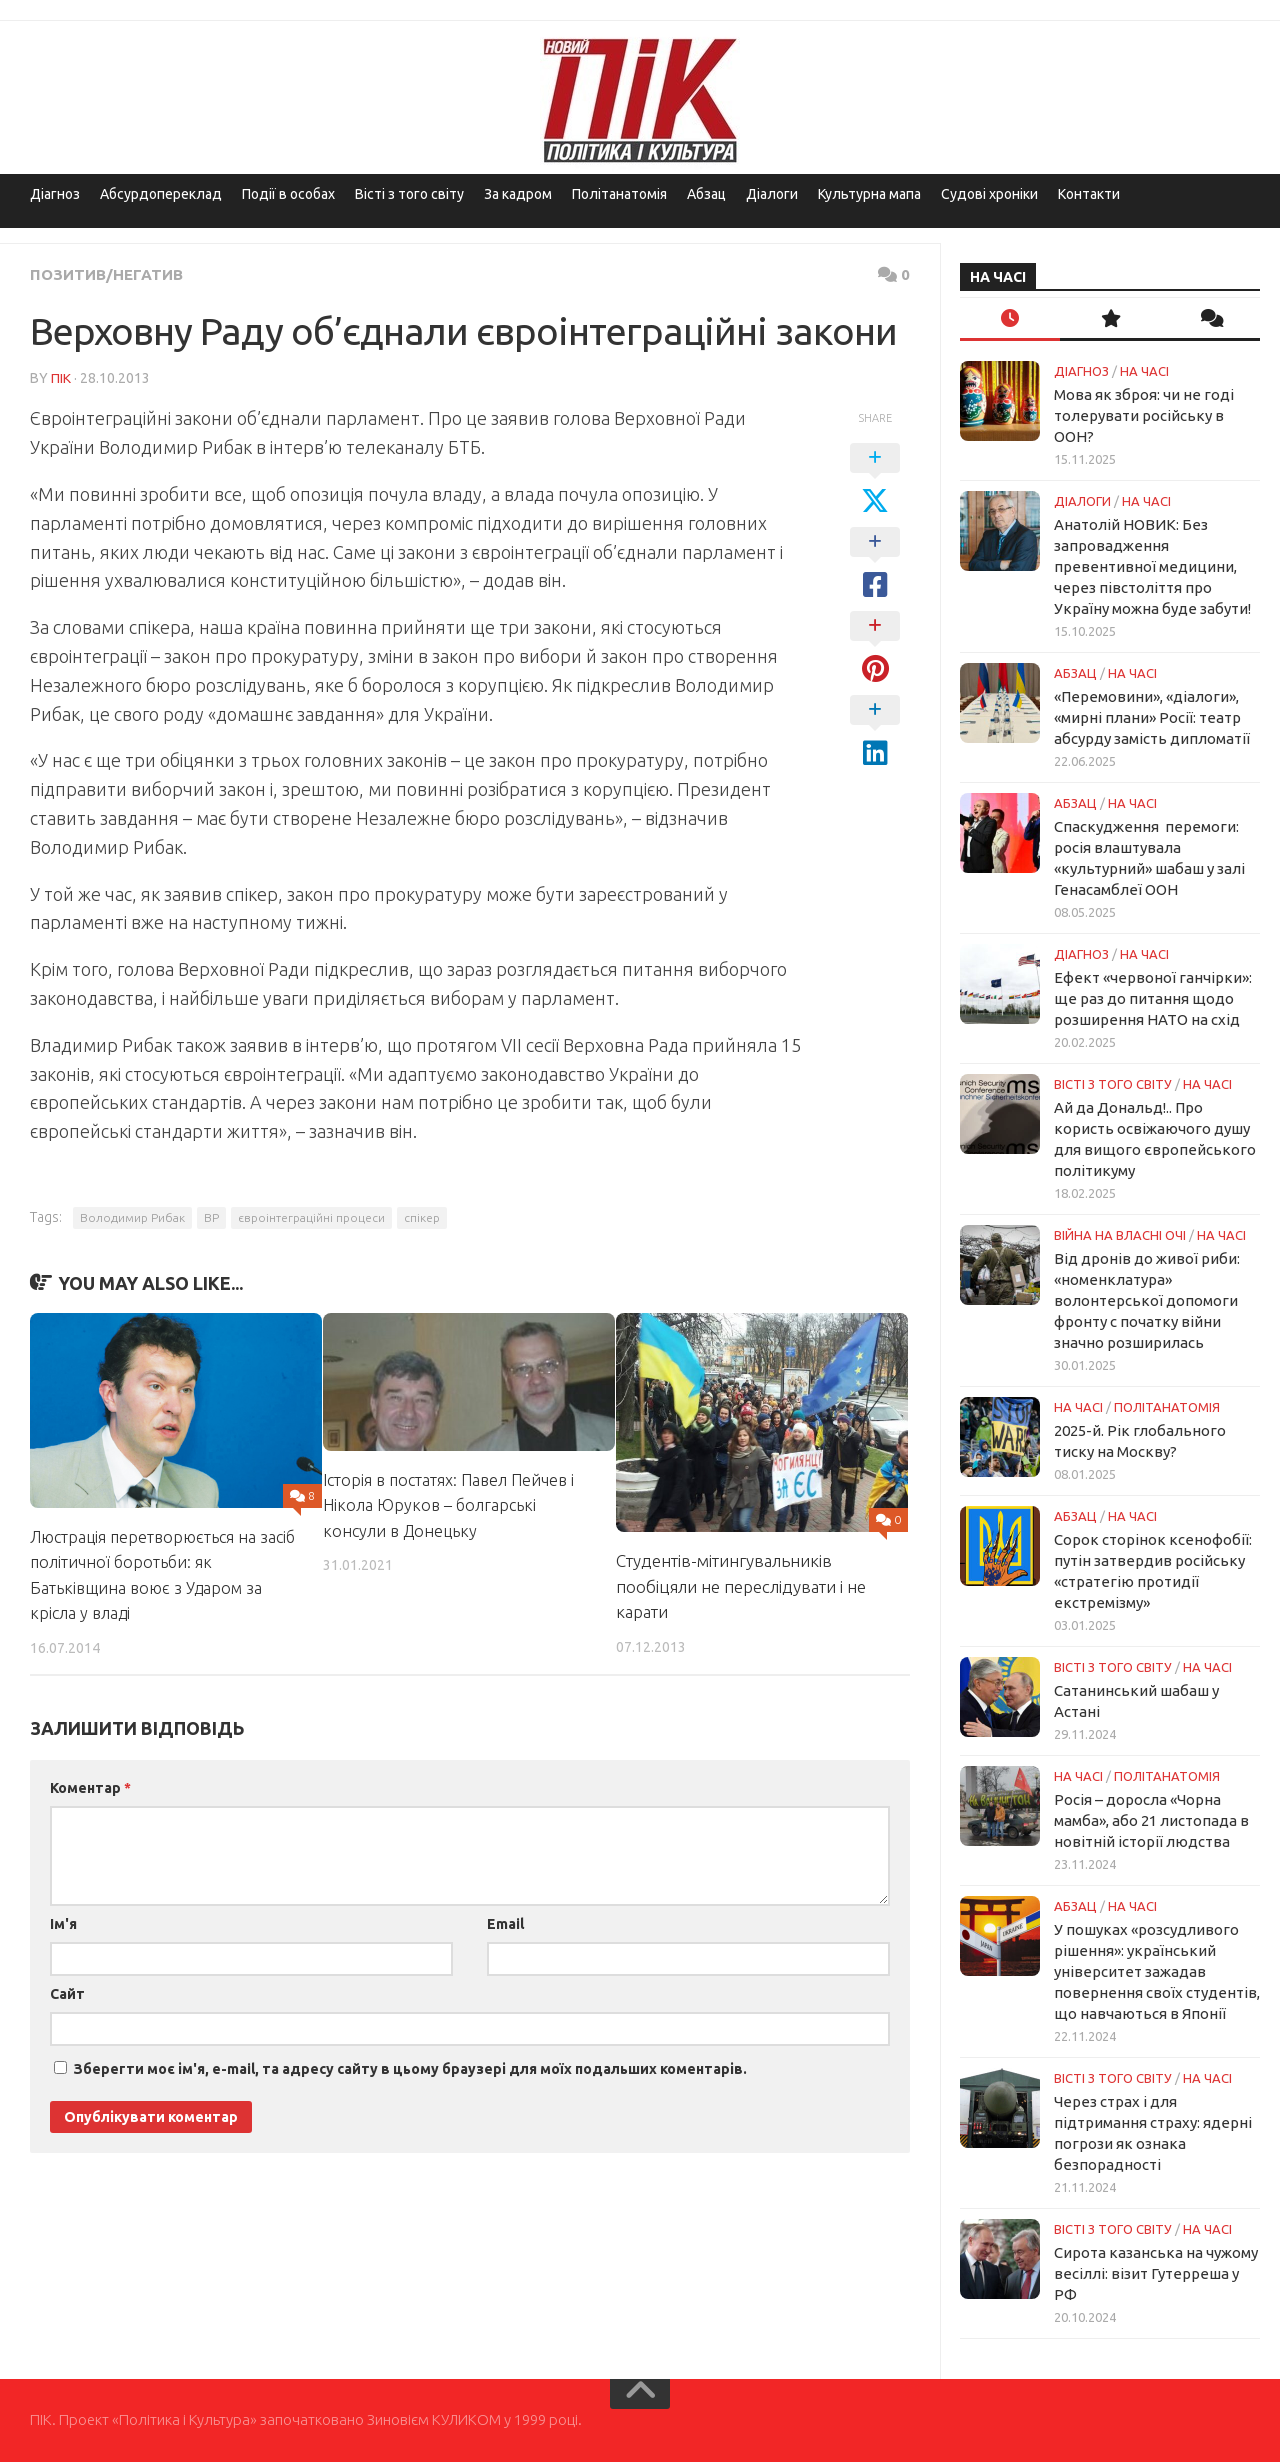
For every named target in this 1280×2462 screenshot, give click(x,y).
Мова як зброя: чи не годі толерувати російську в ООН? (1144, 415)
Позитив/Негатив (109, 274)
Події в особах (288, 194)
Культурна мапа (869, 194)
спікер (422, 1216)
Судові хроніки (989, 194)
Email (505, 1923)
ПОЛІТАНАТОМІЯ (1167, 1407)
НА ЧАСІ (1144, 371)
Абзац (706, 194)
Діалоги (772, 194)
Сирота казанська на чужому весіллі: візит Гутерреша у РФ (1156, 2273)
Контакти (1089, 194)
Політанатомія (619, 194)
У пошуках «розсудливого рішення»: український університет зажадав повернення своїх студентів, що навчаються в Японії (1157, 1971)
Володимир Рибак (132, 1216)
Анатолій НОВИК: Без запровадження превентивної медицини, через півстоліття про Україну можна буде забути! (1152, 566)
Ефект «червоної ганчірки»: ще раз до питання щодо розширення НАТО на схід (1153, 998)
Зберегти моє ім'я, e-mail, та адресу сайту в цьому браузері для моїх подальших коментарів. (410, 2068)
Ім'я (63, 1923)
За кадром (518, 194)
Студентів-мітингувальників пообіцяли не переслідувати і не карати (741, 1585)
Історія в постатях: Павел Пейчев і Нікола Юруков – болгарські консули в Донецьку (453, 1504)
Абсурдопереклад (161, 194)
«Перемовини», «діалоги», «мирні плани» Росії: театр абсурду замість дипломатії (1152, 717)
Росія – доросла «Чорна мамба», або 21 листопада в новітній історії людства (1151, 1820)
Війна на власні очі (1120, 1235)
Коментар (90, 1787)
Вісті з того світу (409, 194)
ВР (211, 1216)
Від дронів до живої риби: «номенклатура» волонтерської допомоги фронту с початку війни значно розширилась (1147, 1300)
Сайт (67, 1993)
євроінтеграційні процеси (311, 1216)
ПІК (61, 377)
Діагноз (55, 194)
